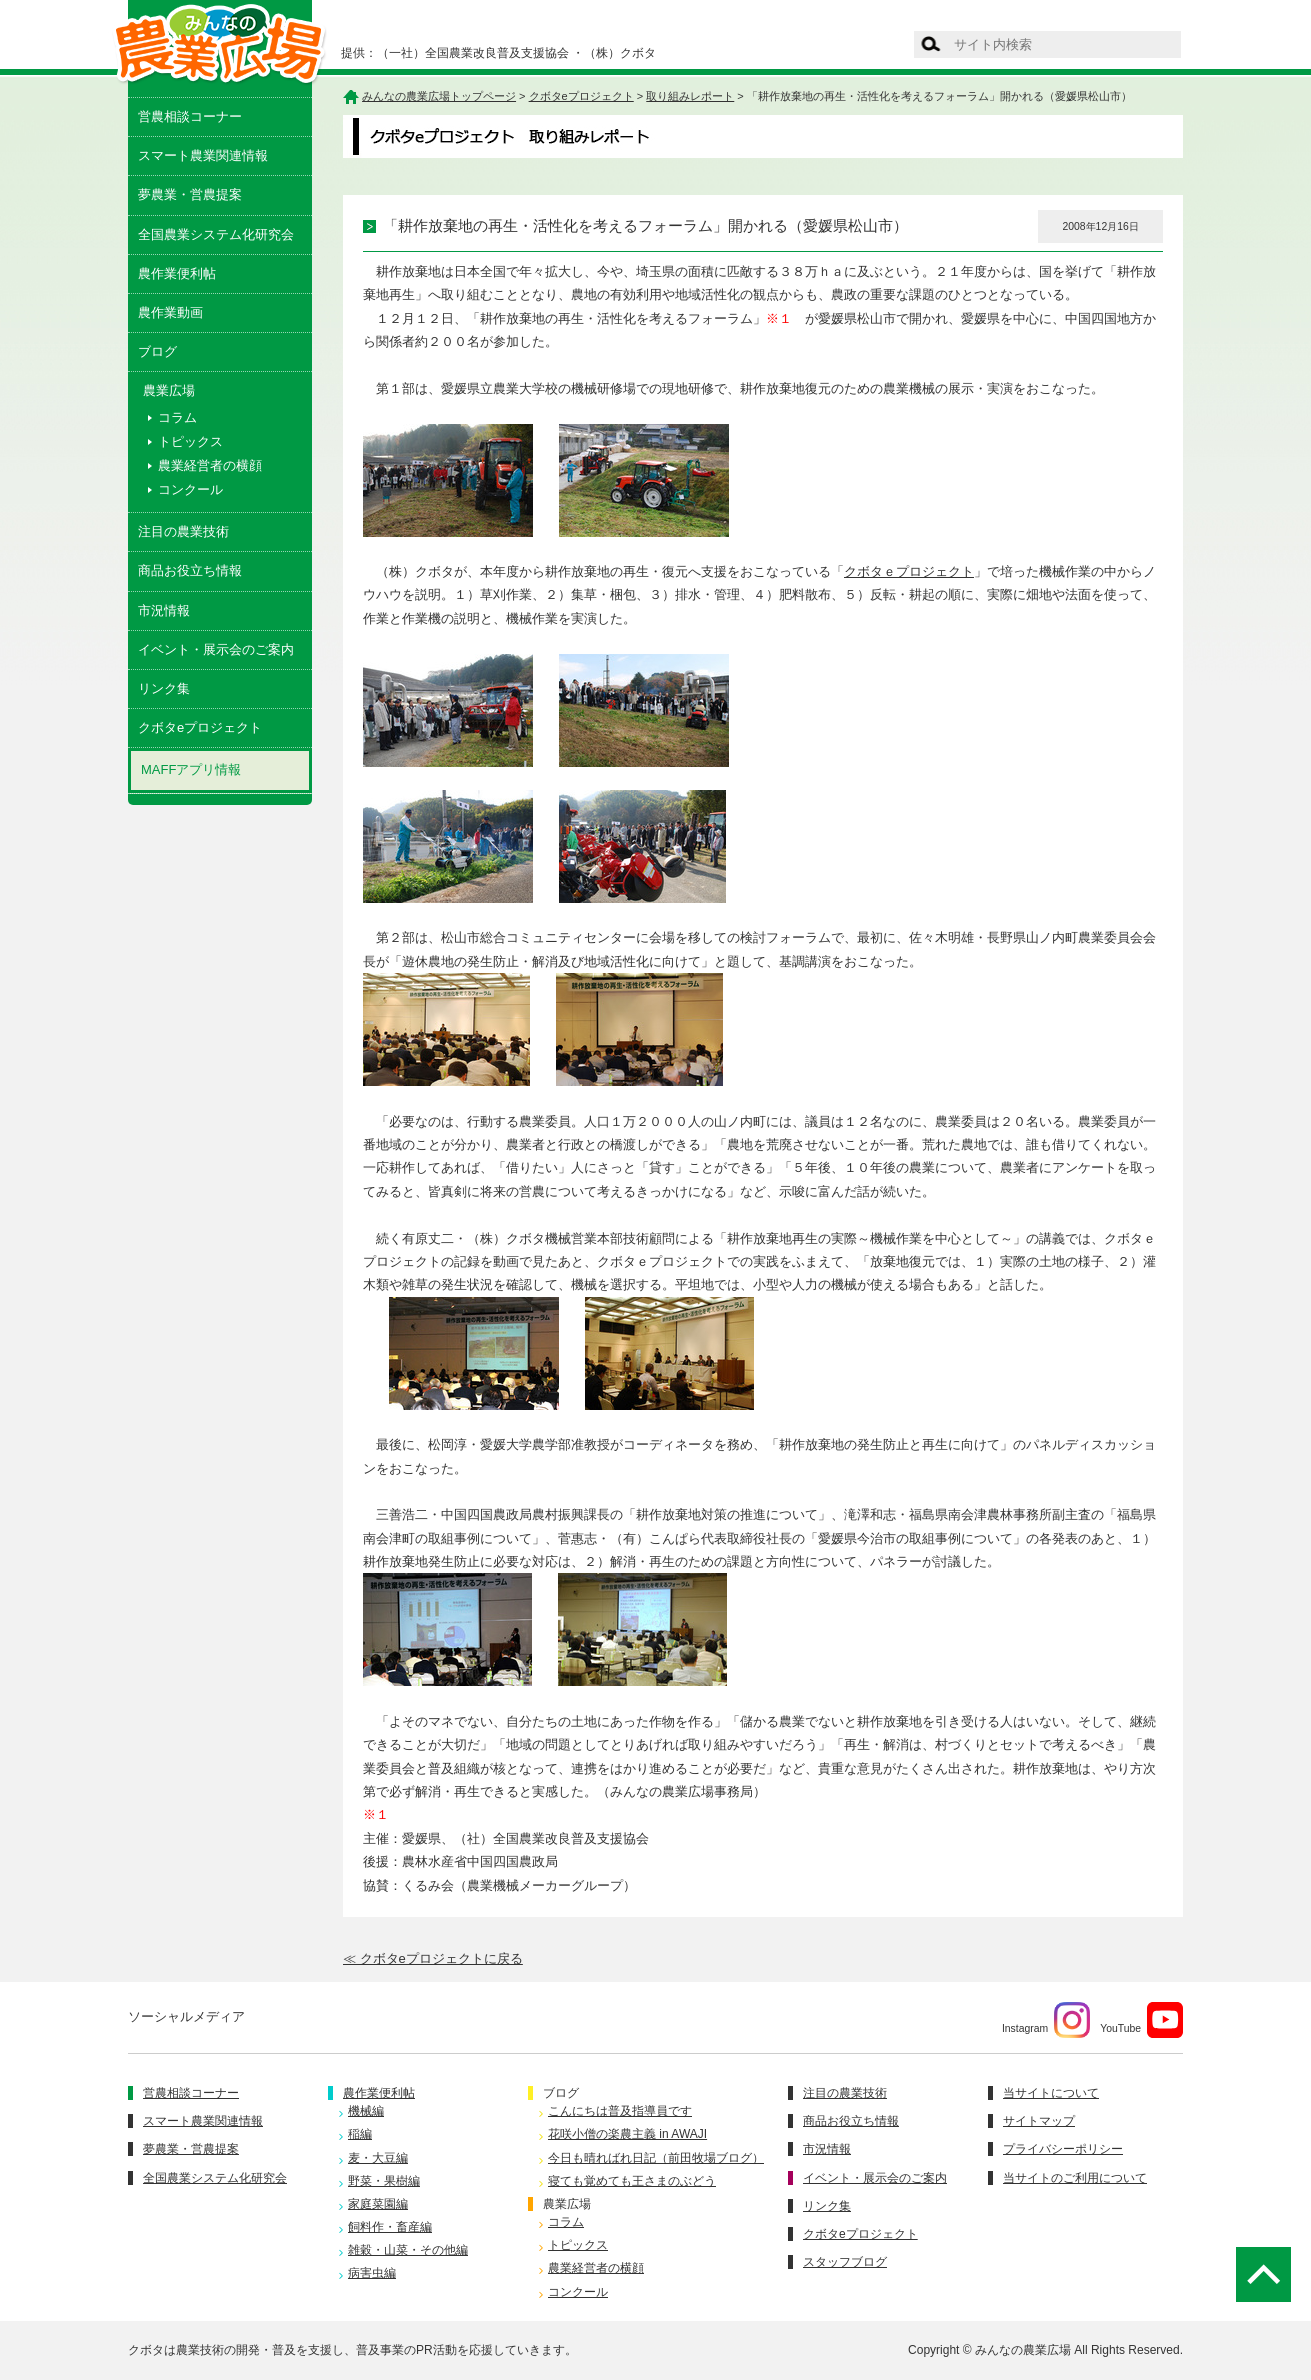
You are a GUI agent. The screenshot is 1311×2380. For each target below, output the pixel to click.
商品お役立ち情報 (190, 570)
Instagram (1046, 2020)
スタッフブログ (845, 2262)
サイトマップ (1039, 2121)
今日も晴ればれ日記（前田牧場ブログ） (656, 2158)
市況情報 (164, 610)
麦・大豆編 (378, 2158)
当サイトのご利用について (1075, 2178)
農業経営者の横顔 (210, 465)
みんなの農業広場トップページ (439, 96)
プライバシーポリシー (1063, 2149)
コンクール (190, 489)
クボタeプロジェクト (200, 727)
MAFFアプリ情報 (191, 769)
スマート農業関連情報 (203, 155)
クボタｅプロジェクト (909, 571)
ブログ (157, 351)
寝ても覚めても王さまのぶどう (632, 2181)
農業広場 (567, 2204)
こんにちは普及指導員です (620, 2111)
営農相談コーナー (190, 116)
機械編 (366, 2111)
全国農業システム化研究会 (216, 234)
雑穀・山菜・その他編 (408, 2250)
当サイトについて (1051, 2093)
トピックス (190, 441)
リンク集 (164, 688)
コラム (177, 417)
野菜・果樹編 (384, 2181)
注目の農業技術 (183, 531)
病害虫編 (372, 2273)
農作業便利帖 (177, 273)
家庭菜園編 (378, 2204)
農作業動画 (170, 312)
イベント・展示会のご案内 (216, 649)
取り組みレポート (690, 96)
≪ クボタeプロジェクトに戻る (433, 1958)
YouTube (1141, 2020)
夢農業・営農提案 (190, 194)
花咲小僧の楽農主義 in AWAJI (627, 2134)
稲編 (360, 2134)
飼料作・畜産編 (390, 2227)
